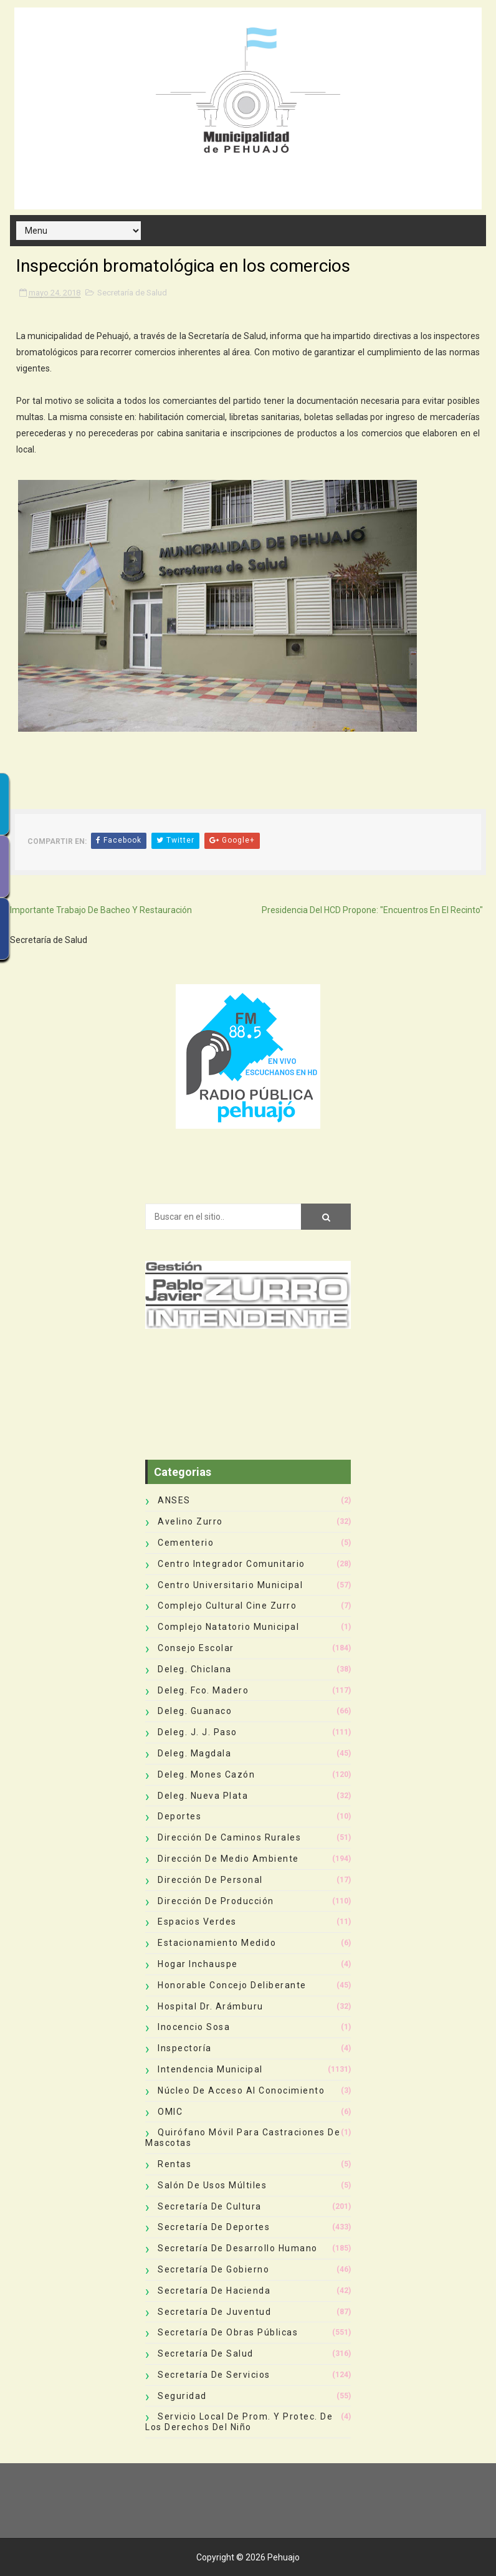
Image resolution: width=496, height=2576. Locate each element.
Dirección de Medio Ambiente (228, 1859)
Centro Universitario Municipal (230, 1585)
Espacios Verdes (197, 1922)
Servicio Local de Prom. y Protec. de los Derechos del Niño (239, 2421)
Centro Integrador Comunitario (231, 1564)
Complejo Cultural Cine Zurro (227, 1606)
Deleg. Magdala (194, 1753)
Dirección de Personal (210, 1880)
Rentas (174, 2164)
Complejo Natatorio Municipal (228, 1627)
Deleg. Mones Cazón (206, 1774)
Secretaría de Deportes (214, 2227)
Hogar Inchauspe (198, 1964)
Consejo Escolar (196, 1648)
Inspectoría (185, 2048)
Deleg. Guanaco (195, 1711)
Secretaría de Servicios (214, 2375)
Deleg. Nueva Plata (203, 1796)
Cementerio (186, 1543)
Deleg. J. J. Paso (197, 1732)
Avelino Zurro (190, 1521)
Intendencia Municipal (210, 2069)
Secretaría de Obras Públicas (228, 2332)
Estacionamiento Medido (217, 1943)
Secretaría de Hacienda (214, 2291)
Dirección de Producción (216, 1901)
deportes (179, 1816)
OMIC (170, 2112)
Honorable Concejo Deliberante (232, 1985)
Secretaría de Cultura (210, 2206)
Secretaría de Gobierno (213, 2269)
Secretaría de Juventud (214, 2312)
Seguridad (182, 2396)
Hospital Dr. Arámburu (211, 2006)
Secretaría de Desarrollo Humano (238, 2248)
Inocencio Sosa (194, 2027)
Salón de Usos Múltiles (212, 2185)
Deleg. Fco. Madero (203, 1690)
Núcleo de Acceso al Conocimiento (241, 2090)
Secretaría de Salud (132, 292)
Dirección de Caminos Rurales (229, 1837)
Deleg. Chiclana (195, 1669)
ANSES (174, 1500)
